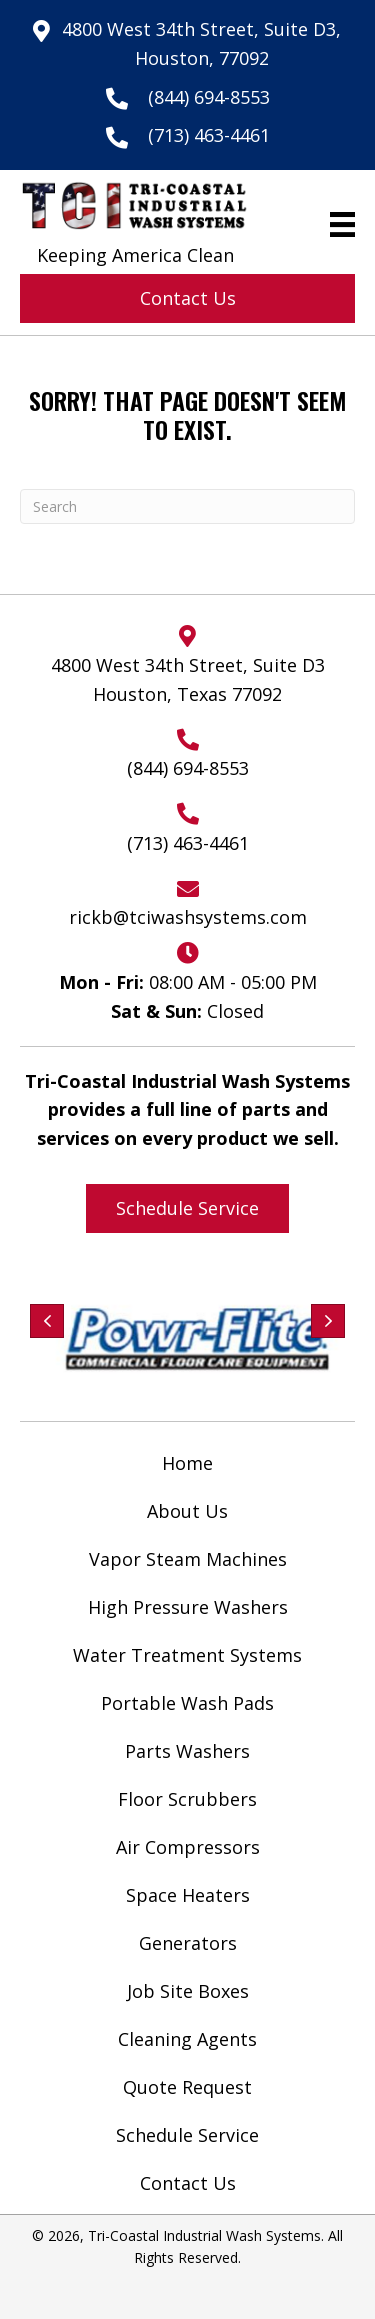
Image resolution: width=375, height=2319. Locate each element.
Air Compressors (188, 1847)
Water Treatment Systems (187, 1655)
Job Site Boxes (188, 1991)
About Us (187, 1511)
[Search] (187, 506)
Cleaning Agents (187, 2039)
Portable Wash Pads (187, 1703)
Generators (188, 1943)
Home (187, 1463)
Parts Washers (187, 1751)
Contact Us (188, 2183)
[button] (187, 298)
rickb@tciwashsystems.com (188, 917)
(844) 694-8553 (209, 97)
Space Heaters (188, 1895)
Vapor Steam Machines (188, 1559)
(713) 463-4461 (209, 135)
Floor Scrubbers (187, 1799)
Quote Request (187, 2087)
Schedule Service (187, 2135)
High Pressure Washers (188, 1607)
